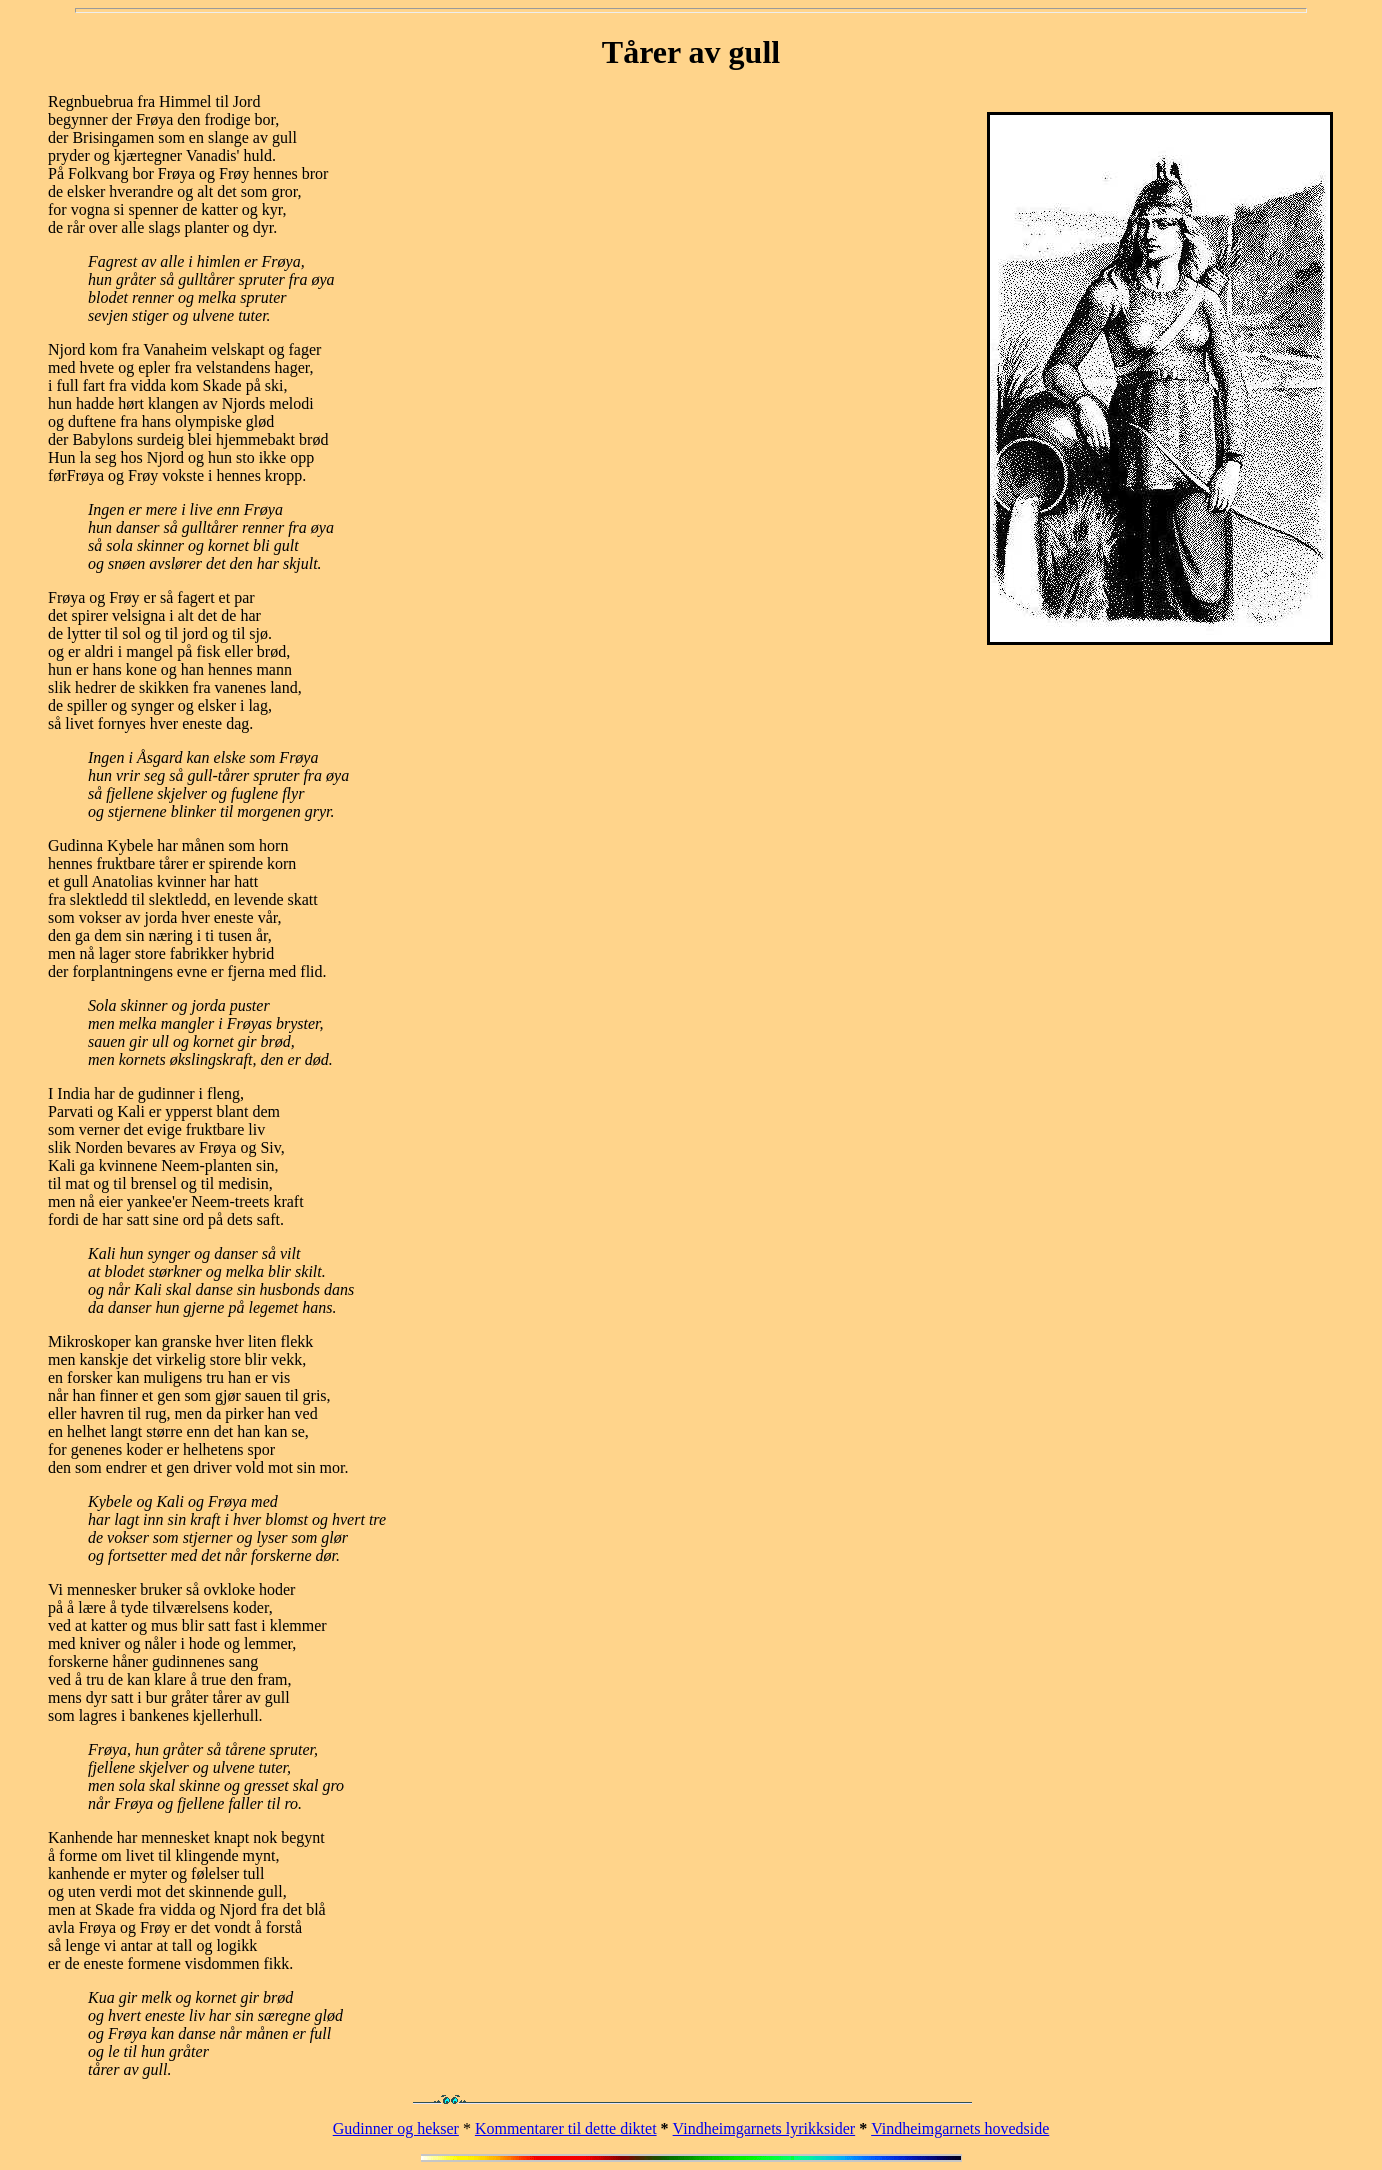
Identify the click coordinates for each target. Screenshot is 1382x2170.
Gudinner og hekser (396, 2128)
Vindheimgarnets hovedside (960, 2128)
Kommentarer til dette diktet (566, 2128)
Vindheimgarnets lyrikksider (764, 2128)
